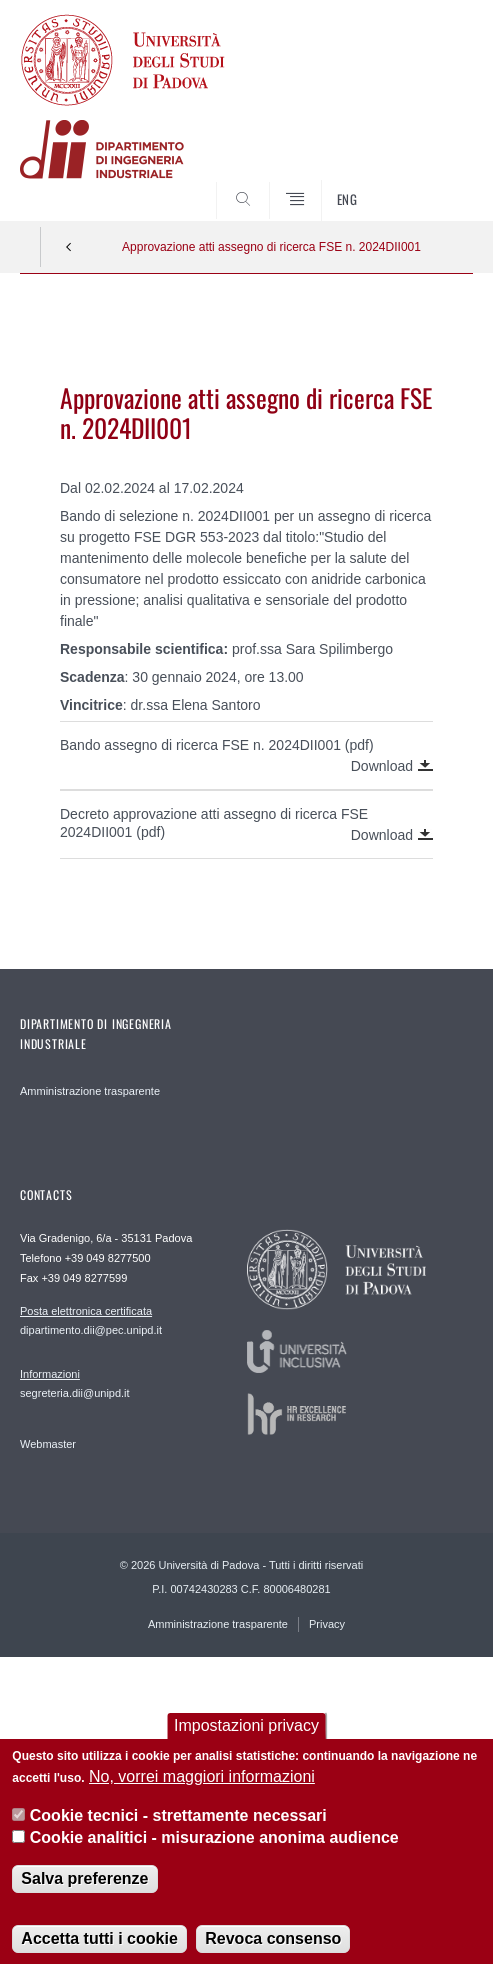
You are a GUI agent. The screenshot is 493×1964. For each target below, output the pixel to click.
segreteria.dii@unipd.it (75, 1383)
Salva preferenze (84, 1894)
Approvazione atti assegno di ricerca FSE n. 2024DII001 (271, 247)
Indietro (69, 247)
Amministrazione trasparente (90, 1091)
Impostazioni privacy (246, 1741)
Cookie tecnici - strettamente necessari (178, 1830)
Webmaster (48, 1444)
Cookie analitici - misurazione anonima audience (214, 1853)
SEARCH (434, 183)
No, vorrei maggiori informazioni (202, 1792)
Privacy (327, 1624)
